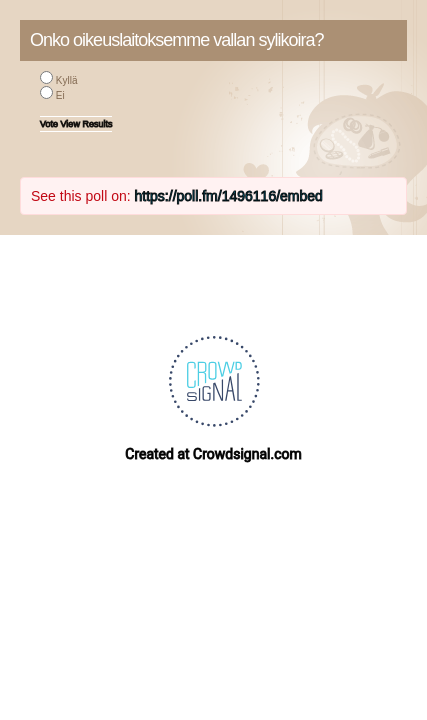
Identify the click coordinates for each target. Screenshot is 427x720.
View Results (87, 124)
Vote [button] (50, 124)
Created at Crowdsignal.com (213, 454)
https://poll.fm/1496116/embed (229, 196)
